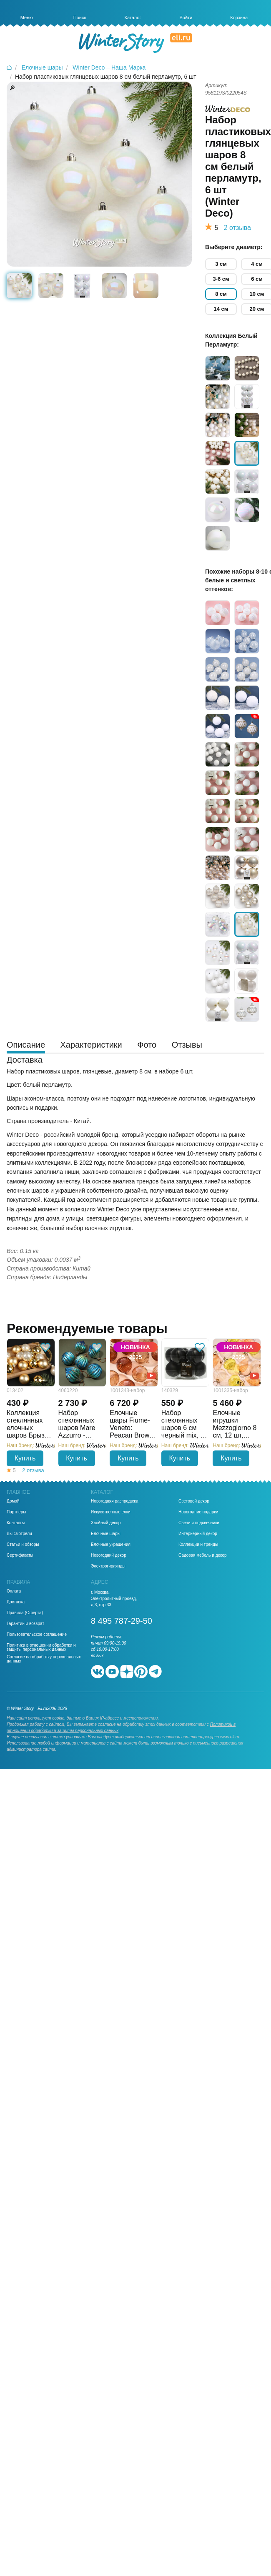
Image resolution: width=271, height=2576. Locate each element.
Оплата (14, 1591)
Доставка (16, 1602)
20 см (257, 309)
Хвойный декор (105, 1523)
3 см (221, 264)
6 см (257, 279)
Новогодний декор (108, 1555)
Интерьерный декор (197, 1534)
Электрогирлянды (108, 1566)
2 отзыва (237, 227)
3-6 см (221, 279)
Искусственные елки (110, 1512)
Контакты (16, 1523)
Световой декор (193, 1501)
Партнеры (16, 1512)
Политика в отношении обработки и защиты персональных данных (41, 1647)
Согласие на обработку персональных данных (44, 1659)
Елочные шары (105, 1534)
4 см (257, 264)
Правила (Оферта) (25, 1613)
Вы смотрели (19, 1534)
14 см (221, 309)
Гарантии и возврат (25, 1624)
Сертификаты (20, 1555)
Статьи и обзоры (23, 1545)
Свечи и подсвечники (198, 1523)
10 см (257, 294)
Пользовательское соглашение (37, 1634)
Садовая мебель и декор (202, 1555)
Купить (25, 1458)
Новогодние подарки (198, 1512)
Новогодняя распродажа (114, 1501)
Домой (13, 1501)
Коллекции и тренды (198, 1545)
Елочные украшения (110, 1545)
